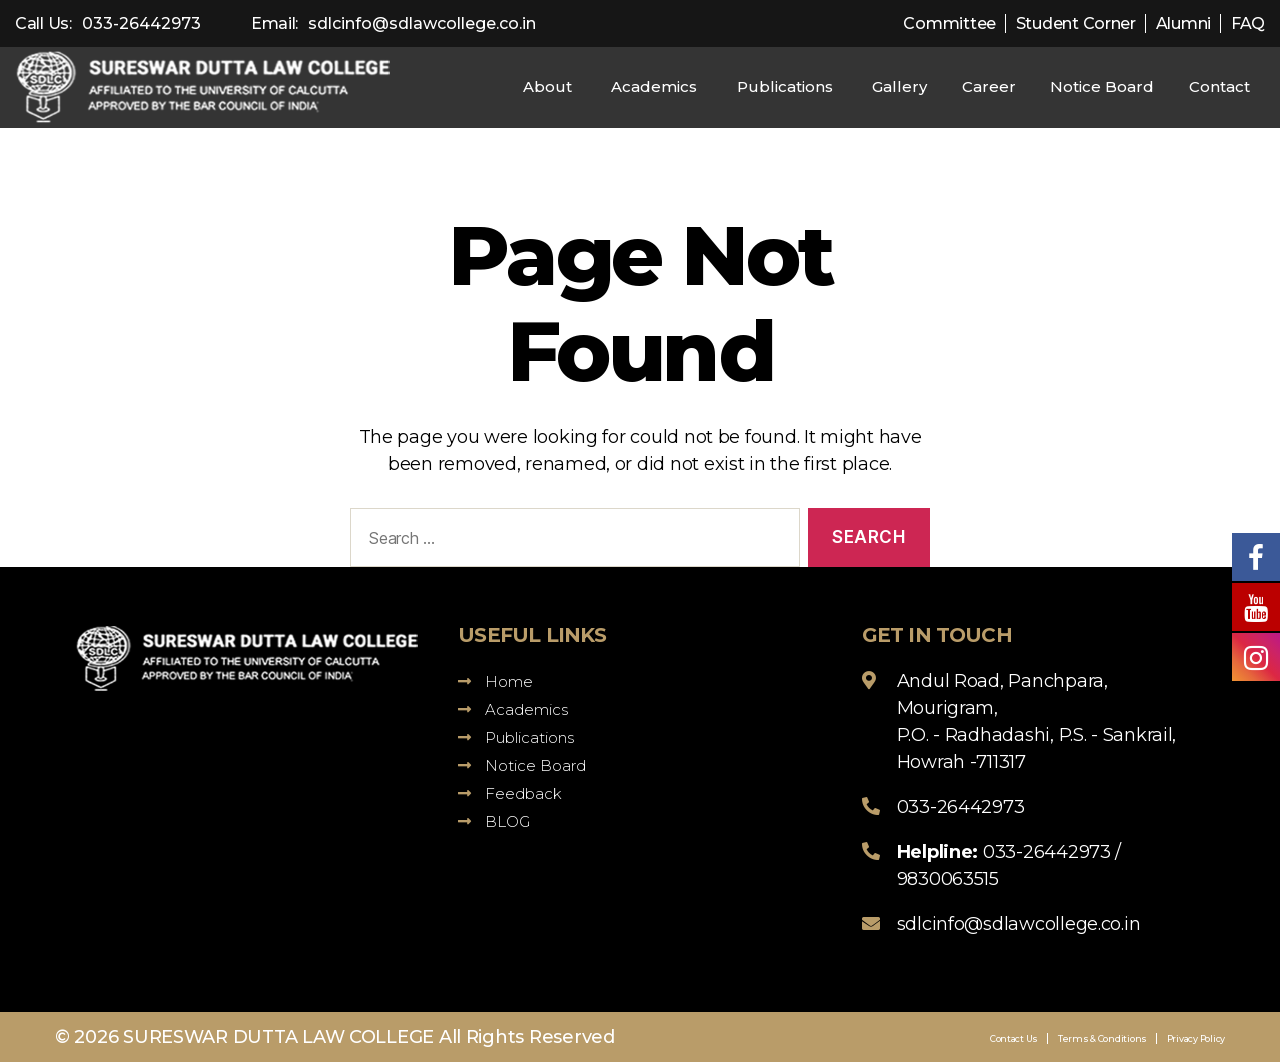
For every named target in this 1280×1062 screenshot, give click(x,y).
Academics (654, 86)
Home (495, 681)
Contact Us (1014, 1038)
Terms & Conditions (1102, 1038)
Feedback (510, 793)
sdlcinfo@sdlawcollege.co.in (422, 23)
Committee (949, 23)
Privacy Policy (1196, 1038)
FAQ (1248, 23)
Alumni (1183, 23)
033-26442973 (141, 23)
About (547, 86)
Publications (785, 86)
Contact (1219, 86)
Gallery (899, 86)
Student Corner (1076, 23)
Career (989, 86)
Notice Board (1102, 86)
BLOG (494, 821)
